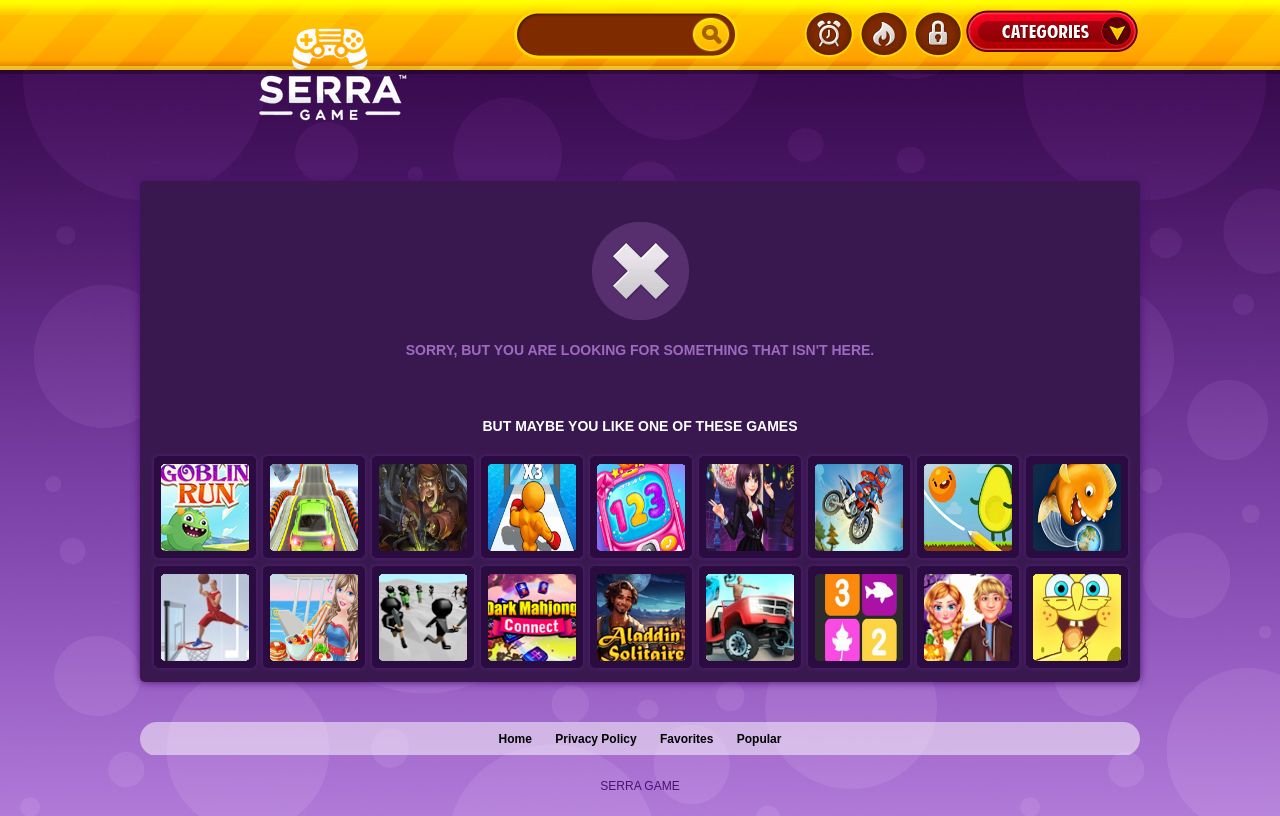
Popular (759, 739)
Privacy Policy (595, 739)
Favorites (686, 739)
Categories (1052, 31)
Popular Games (883, 34)
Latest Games (829, 34)
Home (515, 739)
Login (937, 34)
